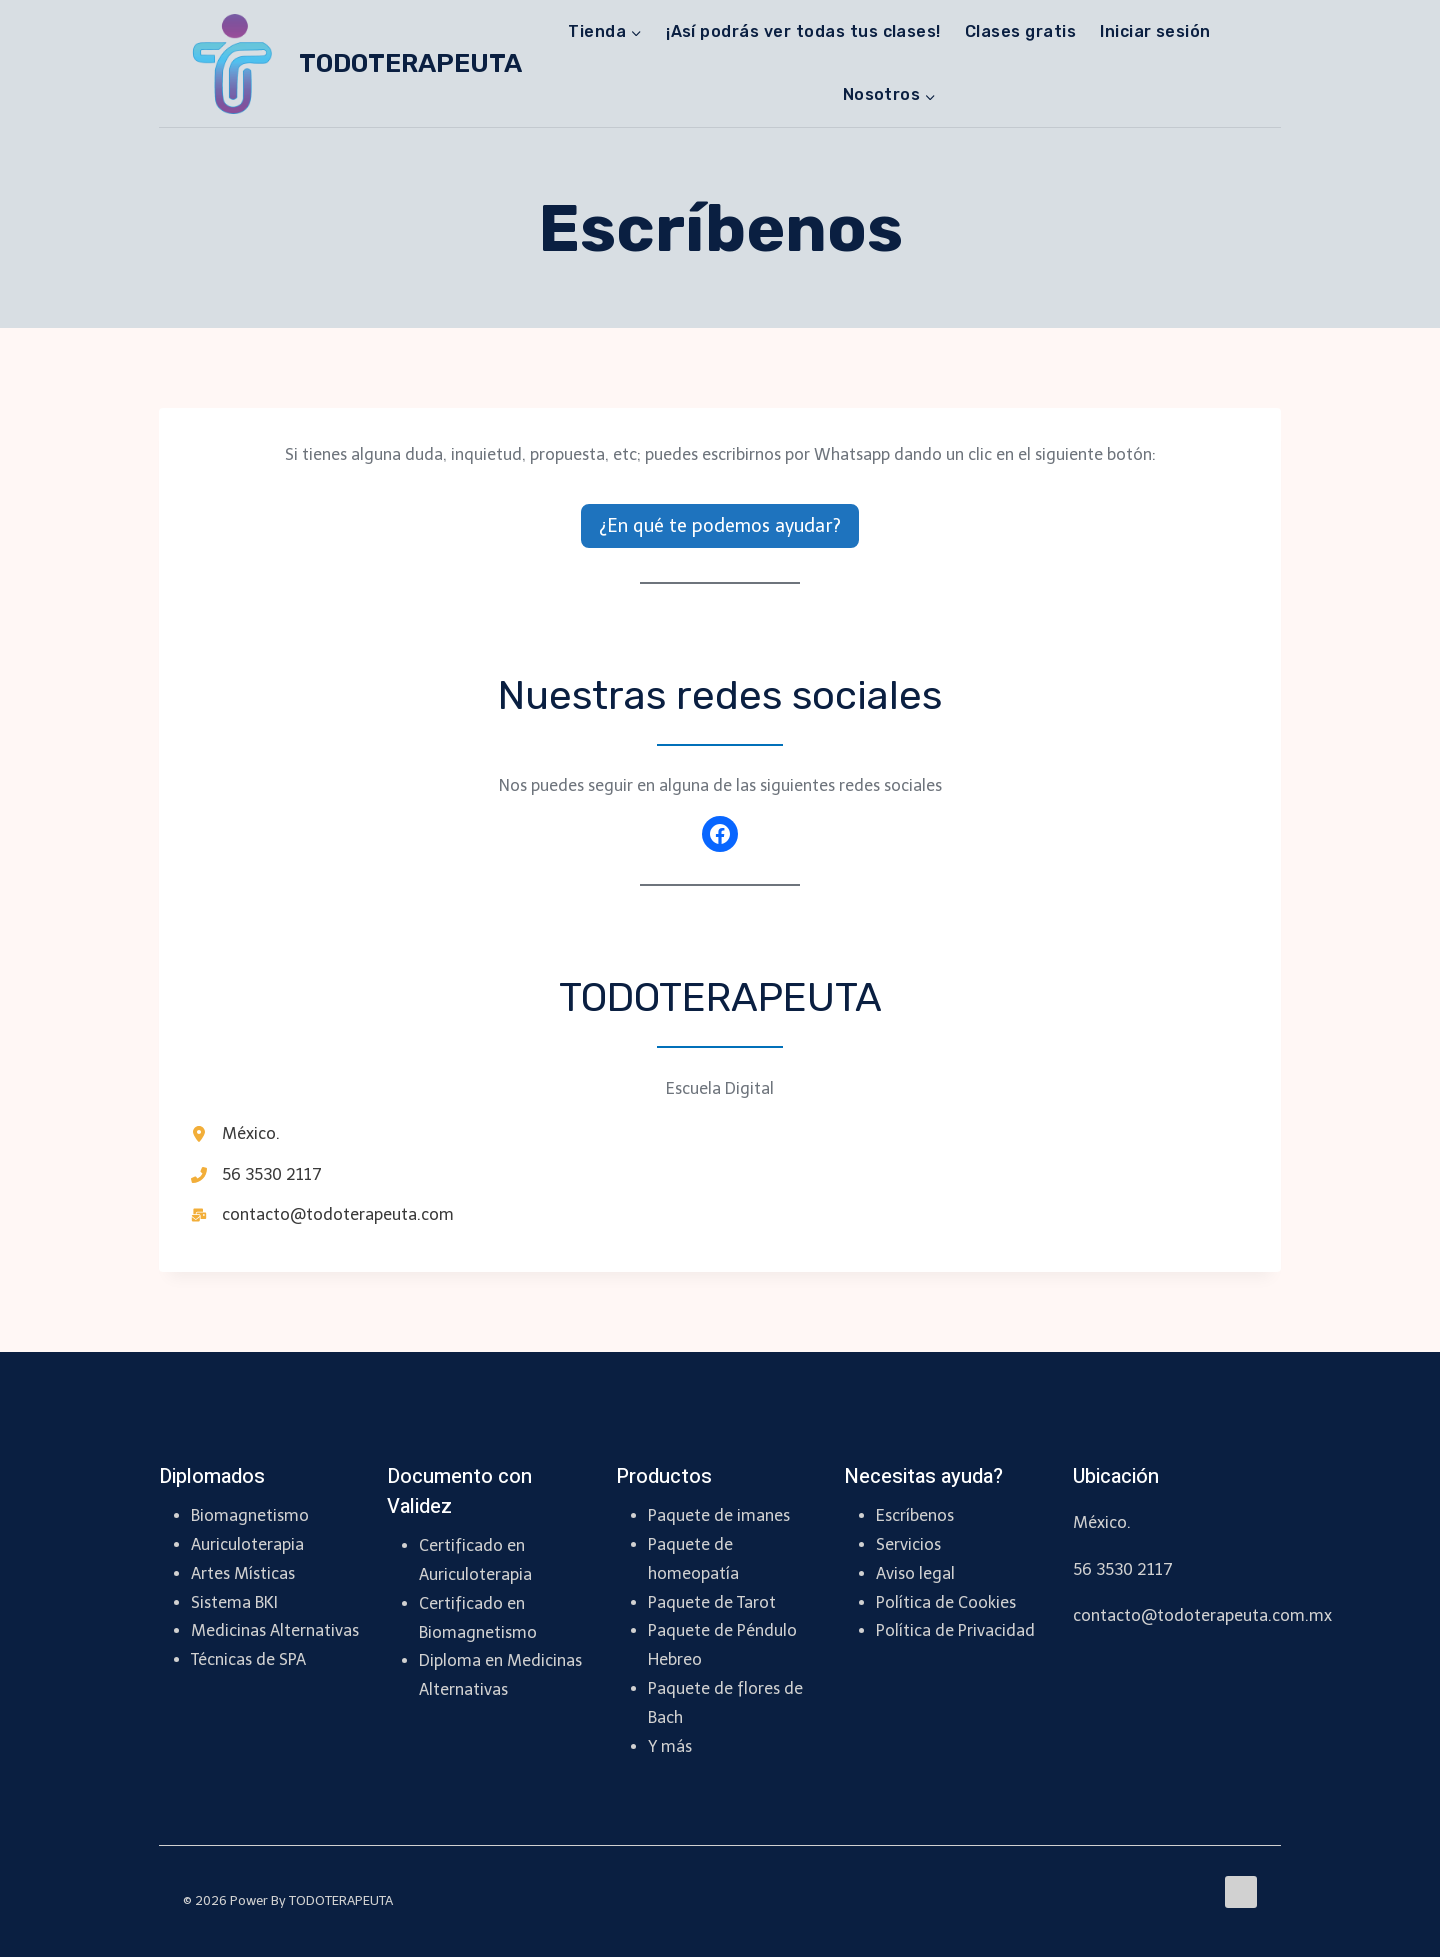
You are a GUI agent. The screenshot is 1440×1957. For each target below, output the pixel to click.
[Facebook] (1241, 1892)
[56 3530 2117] (256, 1175)
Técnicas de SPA (248, 1659)
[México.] (235, 1134)
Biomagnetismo (250, 1515)
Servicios (908, 1544)
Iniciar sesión (1155, 31)
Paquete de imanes (719, 1515)
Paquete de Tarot (712, 1602)
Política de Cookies (946, 1602)
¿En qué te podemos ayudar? (720, 526)
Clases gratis (1020, 31)
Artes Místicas (243, 1573)
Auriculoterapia (247, 1544)
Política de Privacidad (955, 1630)
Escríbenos (915, 1515)
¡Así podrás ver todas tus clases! (803, 31)
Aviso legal (915, 1573)
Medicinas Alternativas (275, 1630)
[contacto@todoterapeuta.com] (322, 1215)
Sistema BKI (234, 1602)
